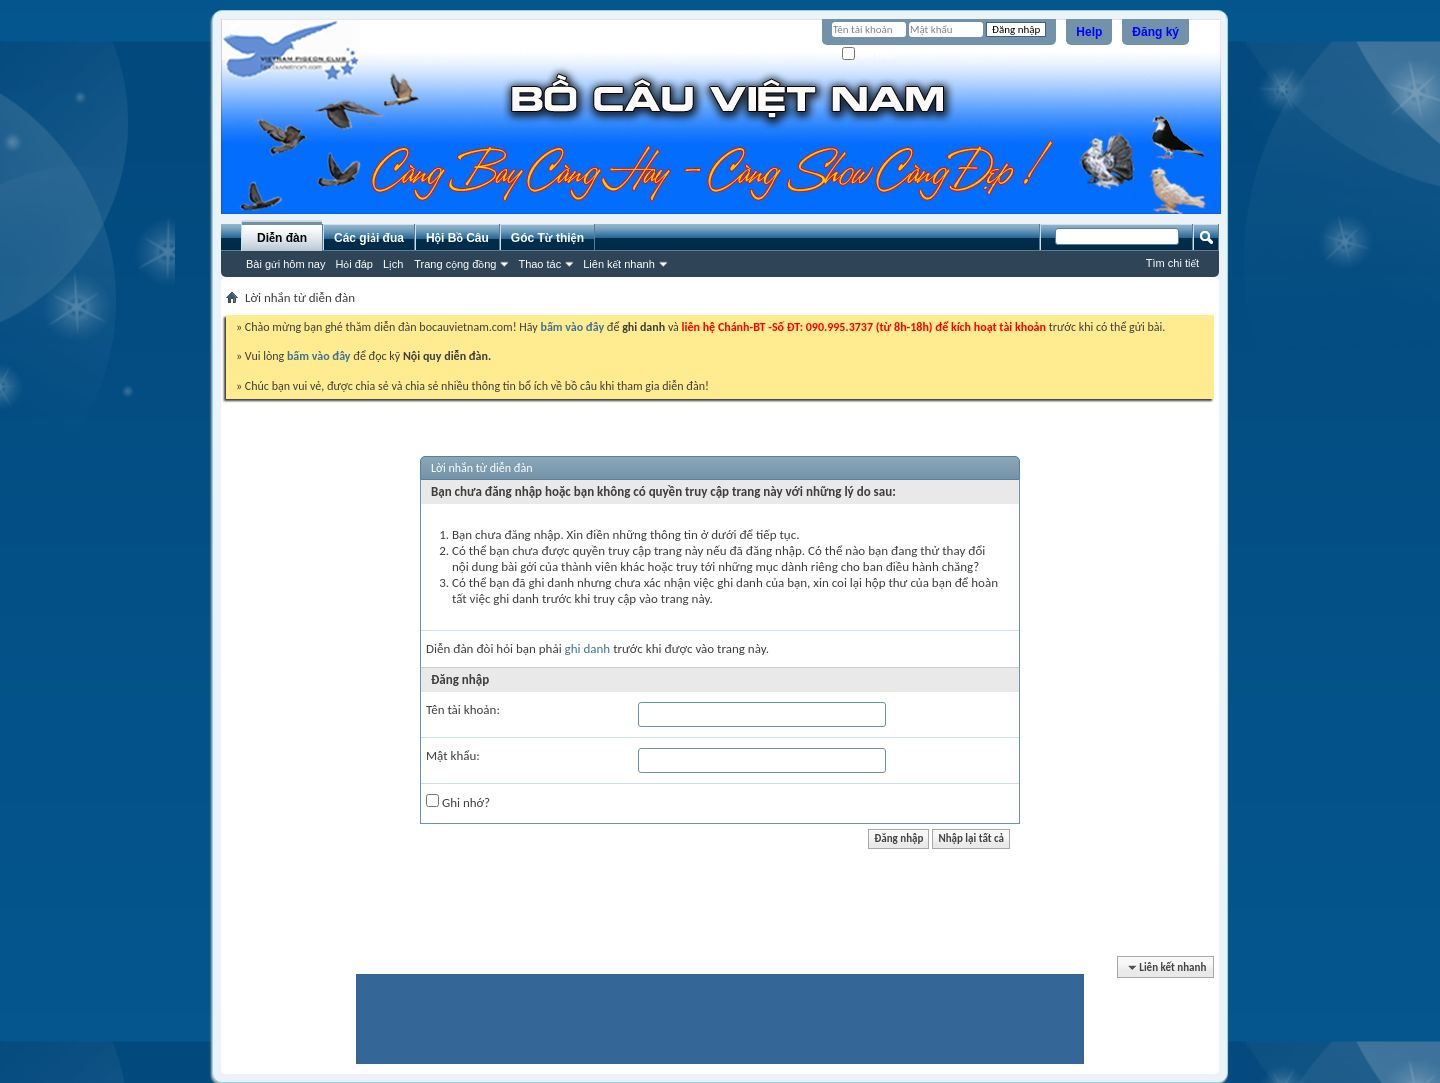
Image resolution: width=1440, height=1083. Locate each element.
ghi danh (588, 648)
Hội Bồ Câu (457, 238)
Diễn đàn (282, 238)
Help (1089, 32)
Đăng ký (1155, 32)
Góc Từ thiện (547, 238)
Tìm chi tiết (1172, 263)
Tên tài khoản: (463, 709)
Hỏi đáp (354, 264)
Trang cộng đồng (455, 264)
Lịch (393, 264)
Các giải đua (369, 238)
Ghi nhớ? (870, 54)
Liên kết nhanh (619, 264)
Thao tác (539, 264)
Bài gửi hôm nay (285, 264)
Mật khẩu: (453, 755)
